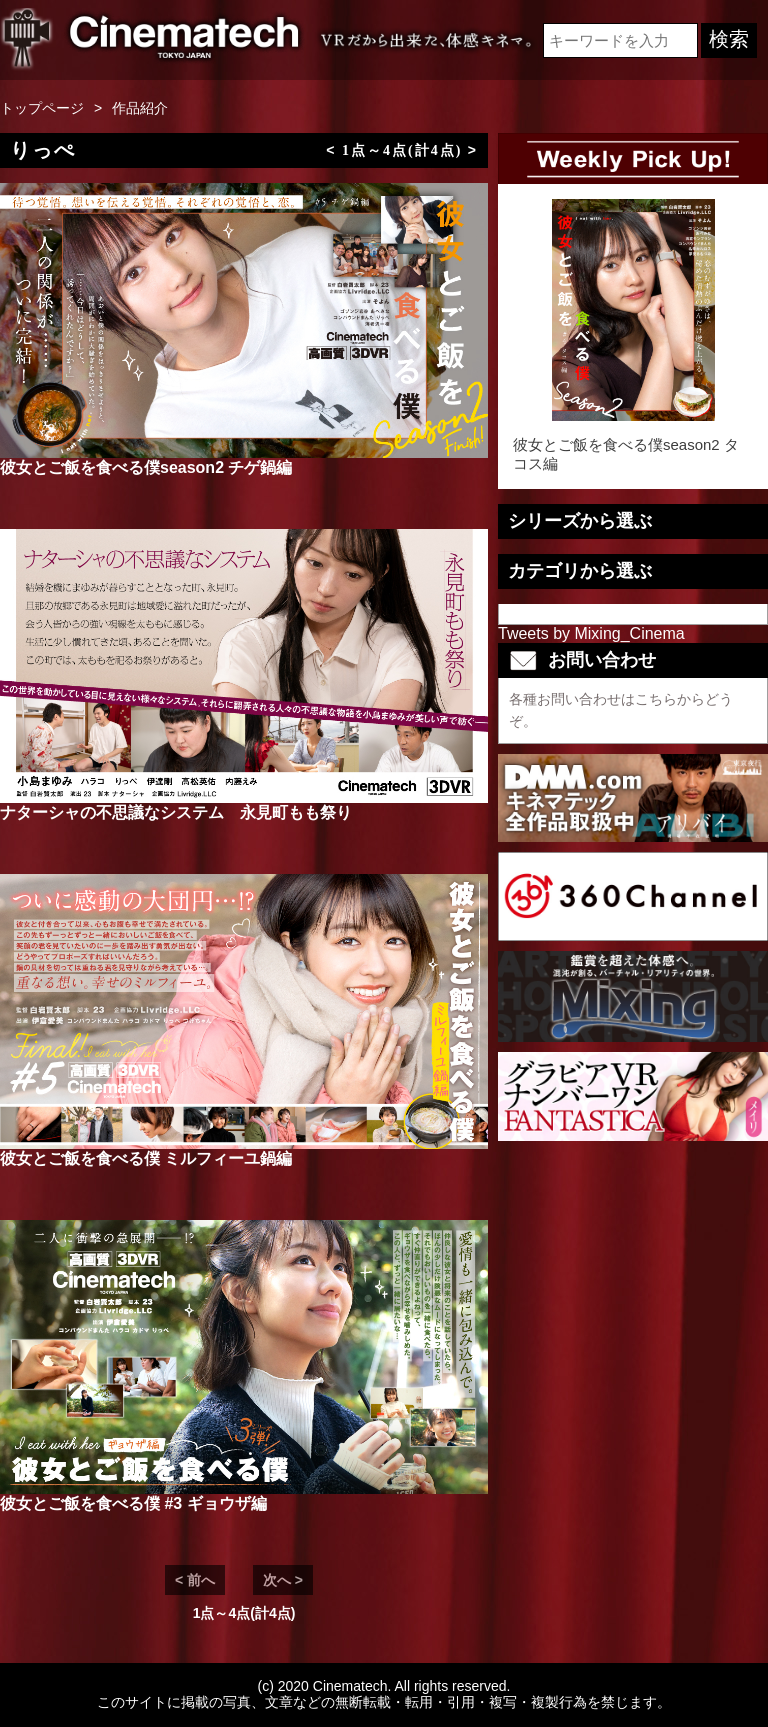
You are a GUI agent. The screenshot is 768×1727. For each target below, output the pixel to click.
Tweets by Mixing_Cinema (591, 633)
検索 (729, 39)
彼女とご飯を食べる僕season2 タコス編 (633, 335)
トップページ (42, 108)
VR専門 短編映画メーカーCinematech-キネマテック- (152, 40)
